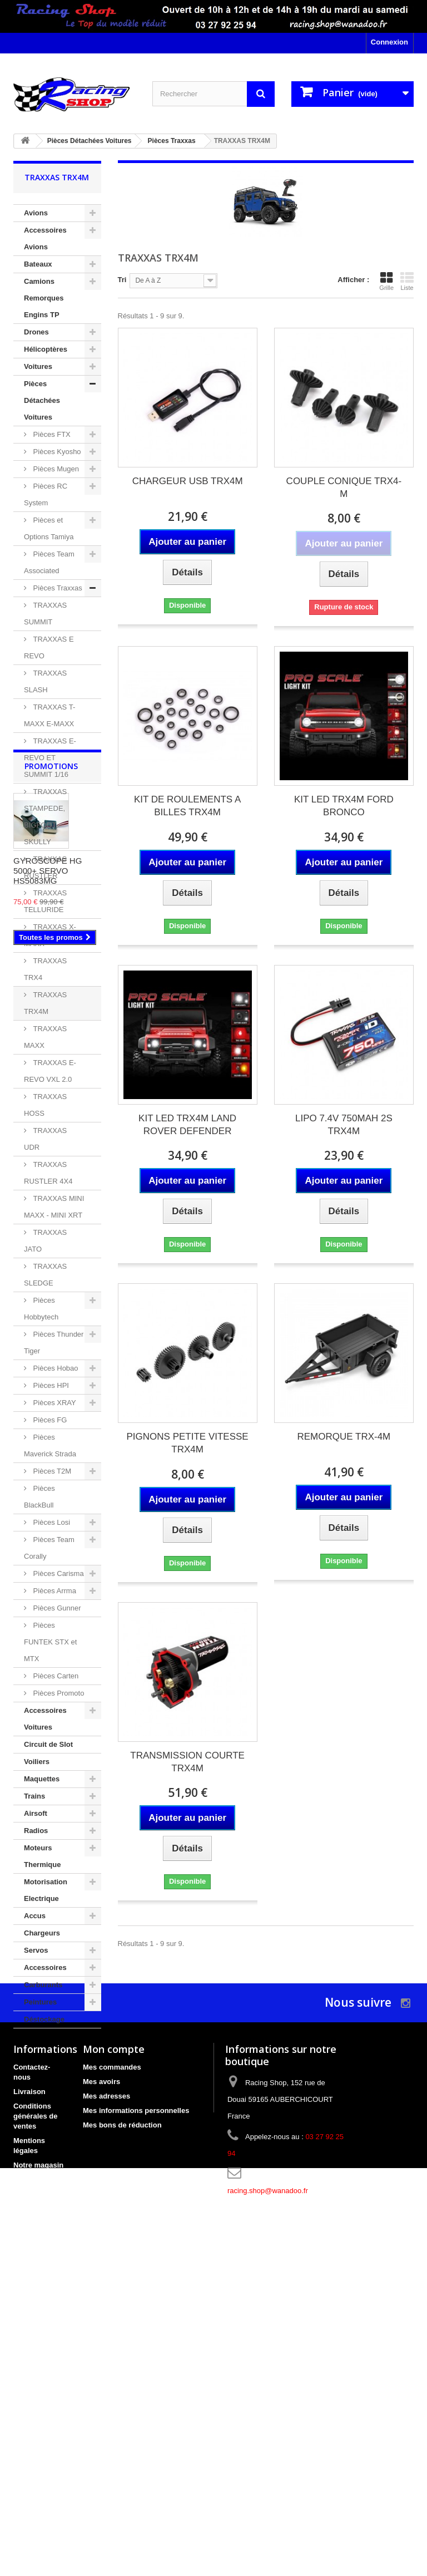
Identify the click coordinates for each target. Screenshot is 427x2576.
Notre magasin (38, 2466)
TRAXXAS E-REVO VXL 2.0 (50, 1070)
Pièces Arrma (53, 1591)
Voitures (38, 366)
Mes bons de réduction (122, 2426)
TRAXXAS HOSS (45, 1104)
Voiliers (36, 1761)
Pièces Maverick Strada (50, 1445)
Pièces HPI (50, 1385)
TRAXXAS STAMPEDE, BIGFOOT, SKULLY (45, 816)
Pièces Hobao (54, 1368)
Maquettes (41, 1779)
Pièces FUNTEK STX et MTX (50, 1642)
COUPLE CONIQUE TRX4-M (344, 487)
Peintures (40, 2002)
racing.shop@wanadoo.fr (267, 2492)
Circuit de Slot (48, 1744)
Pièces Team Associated (49, 562)
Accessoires (45, 1967)
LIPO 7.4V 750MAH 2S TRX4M (344, 1124)
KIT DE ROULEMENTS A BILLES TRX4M (187, 805)
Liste (407, 281)
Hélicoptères (45, 349)
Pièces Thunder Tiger (53, 1342)
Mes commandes (112, 2369)
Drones (36, 332)
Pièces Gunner (56, 1608)
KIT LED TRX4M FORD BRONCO (344, 805)
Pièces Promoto (57, 1693)
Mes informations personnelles (136, 2412)
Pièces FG (49, 1420)
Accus (35, 1916)
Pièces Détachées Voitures (42, 400)
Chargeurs (42, 1933)
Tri (122, 279)
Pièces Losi (50, 1522)
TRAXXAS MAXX (45, 1037)
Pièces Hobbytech (41, 1308)
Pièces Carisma (57, 1573)
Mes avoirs (101, 2383)
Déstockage (44, 2019)
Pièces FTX (51, 434)
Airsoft (35, 1813)
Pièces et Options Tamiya (48, 528)
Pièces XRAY (53, 1402)
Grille (386, 281)
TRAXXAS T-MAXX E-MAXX (49, 715)
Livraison (29, 2393)
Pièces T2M (51, 1471)
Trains (34, 1796)
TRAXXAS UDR (45, 1138)
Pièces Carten (54, 1676)
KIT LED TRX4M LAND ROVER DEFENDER (187, 1124)
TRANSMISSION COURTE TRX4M (187, 1762)
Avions (36, 213)
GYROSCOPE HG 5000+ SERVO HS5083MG (47, 2166)
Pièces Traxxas (56, 588)
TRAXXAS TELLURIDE (45, 901)
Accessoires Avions (45, 238)
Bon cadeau (33, 2505)
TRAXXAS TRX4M (45, 1003)
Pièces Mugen (55, 469)
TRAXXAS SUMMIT (45, 613)
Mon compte (114, 2350)
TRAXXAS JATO (45, 1240)
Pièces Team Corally (49, 1547)
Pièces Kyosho (56, 451)
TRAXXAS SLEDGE (45, 1274)
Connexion (389, 42)
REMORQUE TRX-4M (343, 1436)
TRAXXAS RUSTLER (45, 867)
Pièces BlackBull (39, 1496)
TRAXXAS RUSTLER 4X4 (48, 1172)
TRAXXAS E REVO (49, 647)
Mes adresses (106, 2397)
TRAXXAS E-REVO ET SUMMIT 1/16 (50, 758)
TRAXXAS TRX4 (45, 969)
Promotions (51, 2061)
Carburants (43, 1985)
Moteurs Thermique (42, 1856)
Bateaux (38, 264)
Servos (36, 1950)
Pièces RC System (45, 494)
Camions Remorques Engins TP (44, 298)
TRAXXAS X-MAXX (50, 935)
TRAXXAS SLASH (45, 681)
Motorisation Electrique (45, 1890)
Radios (36, 1830)
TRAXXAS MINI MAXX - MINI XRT (54, 1206)
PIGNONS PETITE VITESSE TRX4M (188, 1443)
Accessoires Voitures (45, 1718)
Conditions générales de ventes (35, 2417)
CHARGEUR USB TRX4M (187, 481)
